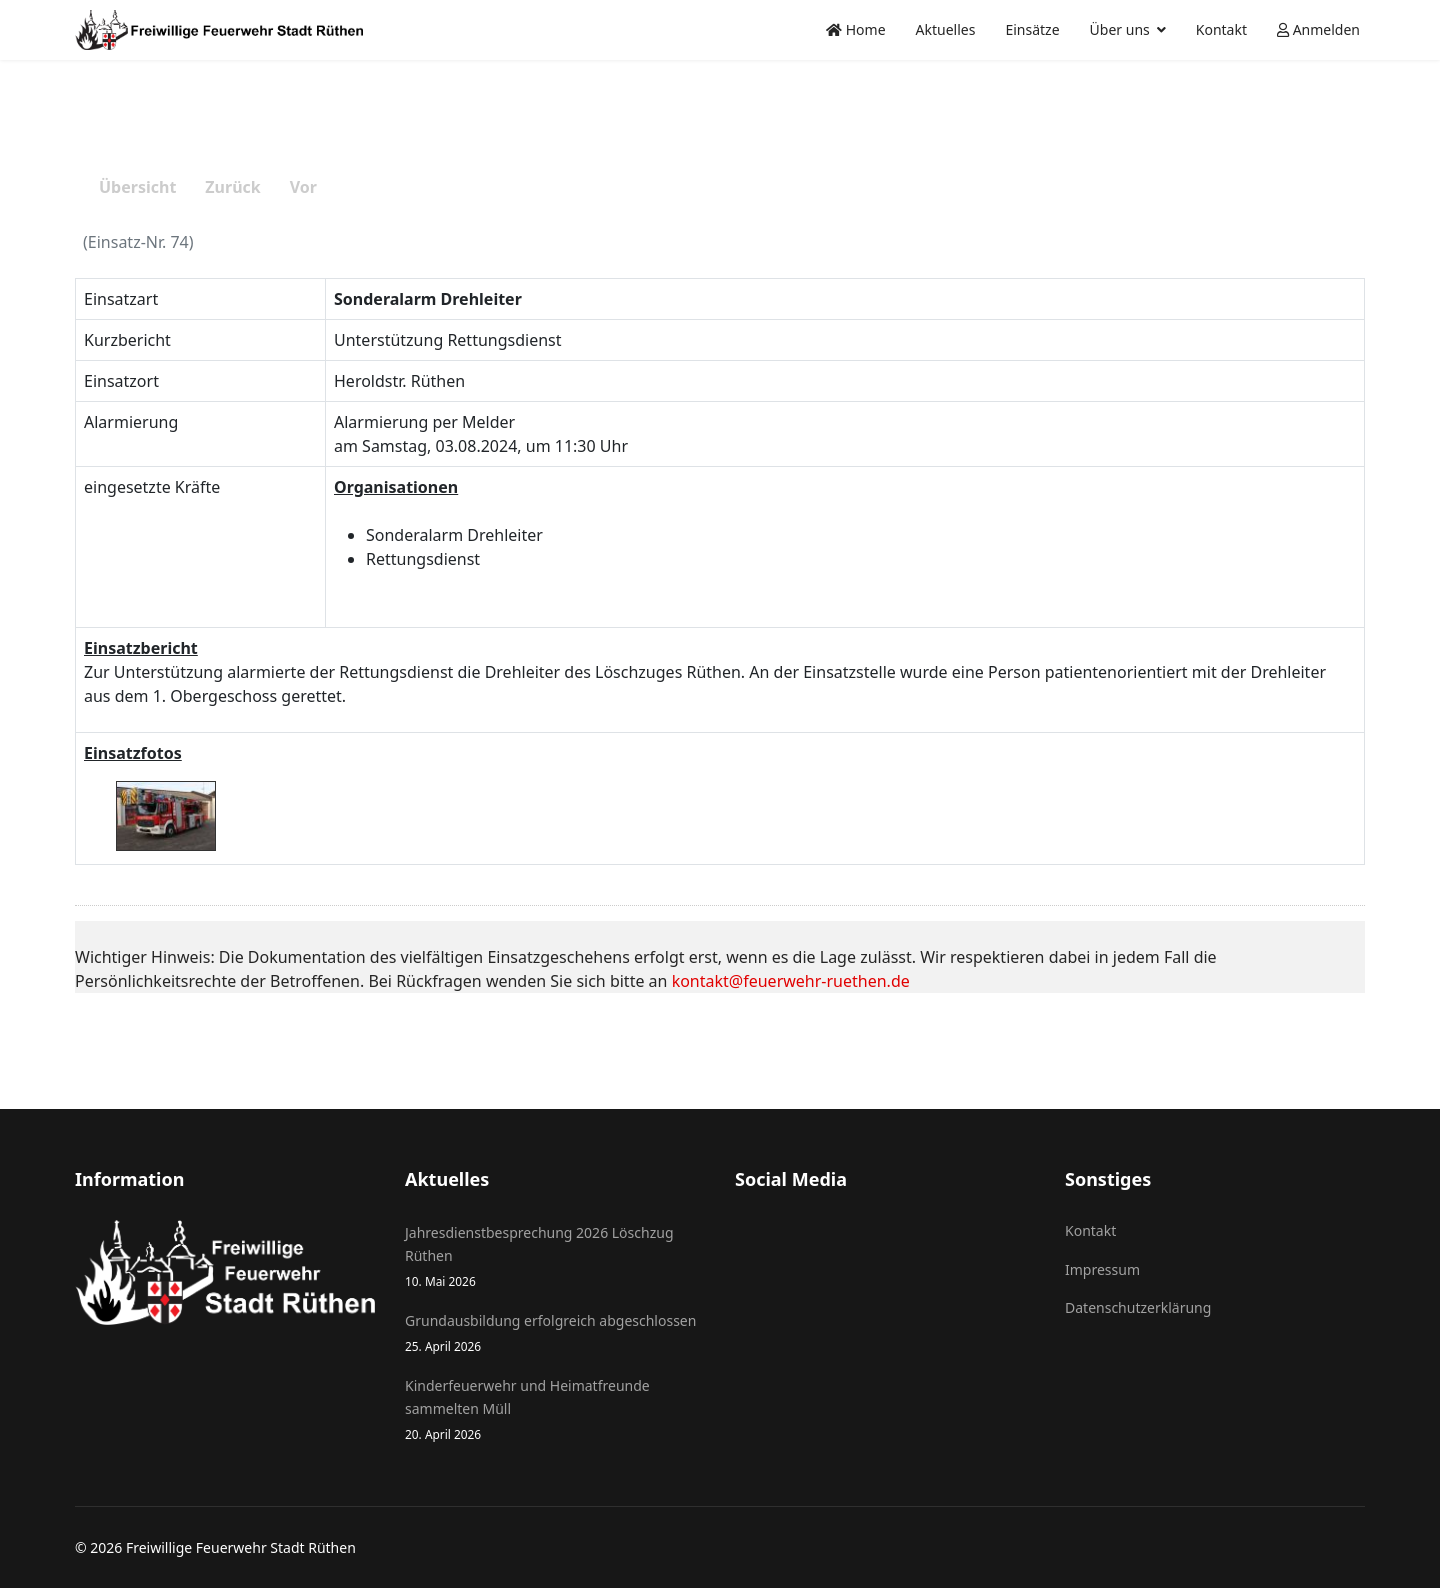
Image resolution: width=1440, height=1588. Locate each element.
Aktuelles (946, 29)
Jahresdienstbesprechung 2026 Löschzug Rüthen (555, 1257)
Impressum (1102, 1269)
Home (855, 29)
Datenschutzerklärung (1138, 1307)
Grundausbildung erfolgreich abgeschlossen (555, 1333)
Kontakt (1221, 29)
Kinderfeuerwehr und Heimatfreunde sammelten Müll (555, 1410)
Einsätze (1032, 29)
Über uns (1120, 29)
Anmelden (1318, 29)
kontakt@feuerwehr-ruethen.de (791, 981)
